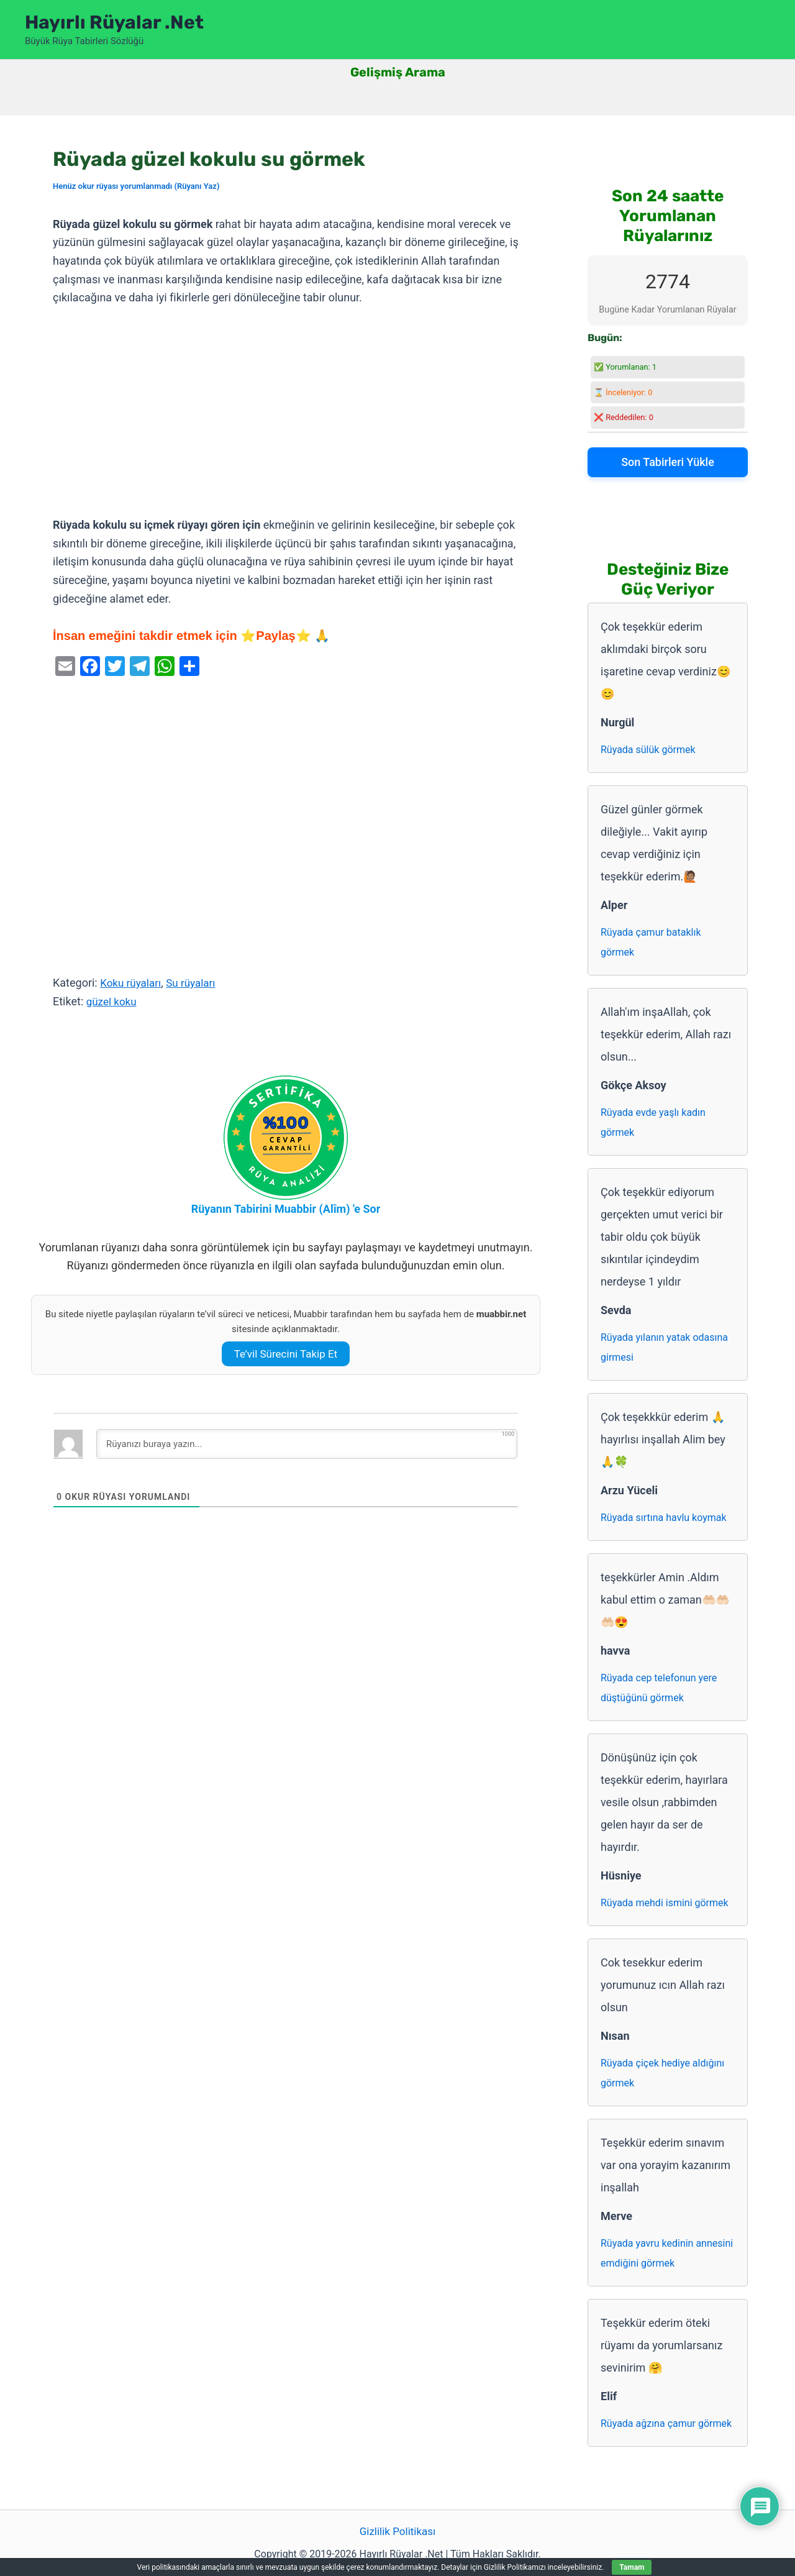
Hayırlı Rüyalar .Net (114, 22)
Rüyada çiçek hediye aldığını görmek (662, 2073)
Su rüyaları (196, 982)
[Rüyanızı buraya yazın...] (306, 1444)
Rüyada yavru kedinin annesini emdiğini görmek (667, 2253)
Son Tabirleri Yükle (667, 461)
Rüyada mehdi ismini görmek (665, 1903)
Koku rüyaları (132, 982)
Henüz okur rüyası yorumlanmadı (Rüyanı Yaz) (136, 186)
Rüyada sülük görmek (648, 750)
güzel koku (113, 1001)
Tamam (631, 2567)
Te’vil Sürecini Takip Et (285, 1353)
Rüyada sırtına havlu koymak (664, 1517)
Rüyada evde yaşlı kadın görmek (653, 1122)
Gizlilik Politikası (397, 2531)
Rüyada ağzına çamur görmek (666, 2423)
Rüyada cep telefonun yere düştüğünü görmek (659, 1688)
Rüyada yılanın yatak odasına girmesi (664, 1347)
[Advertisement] (286, 412)
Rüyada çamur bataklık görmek (651, 942)
